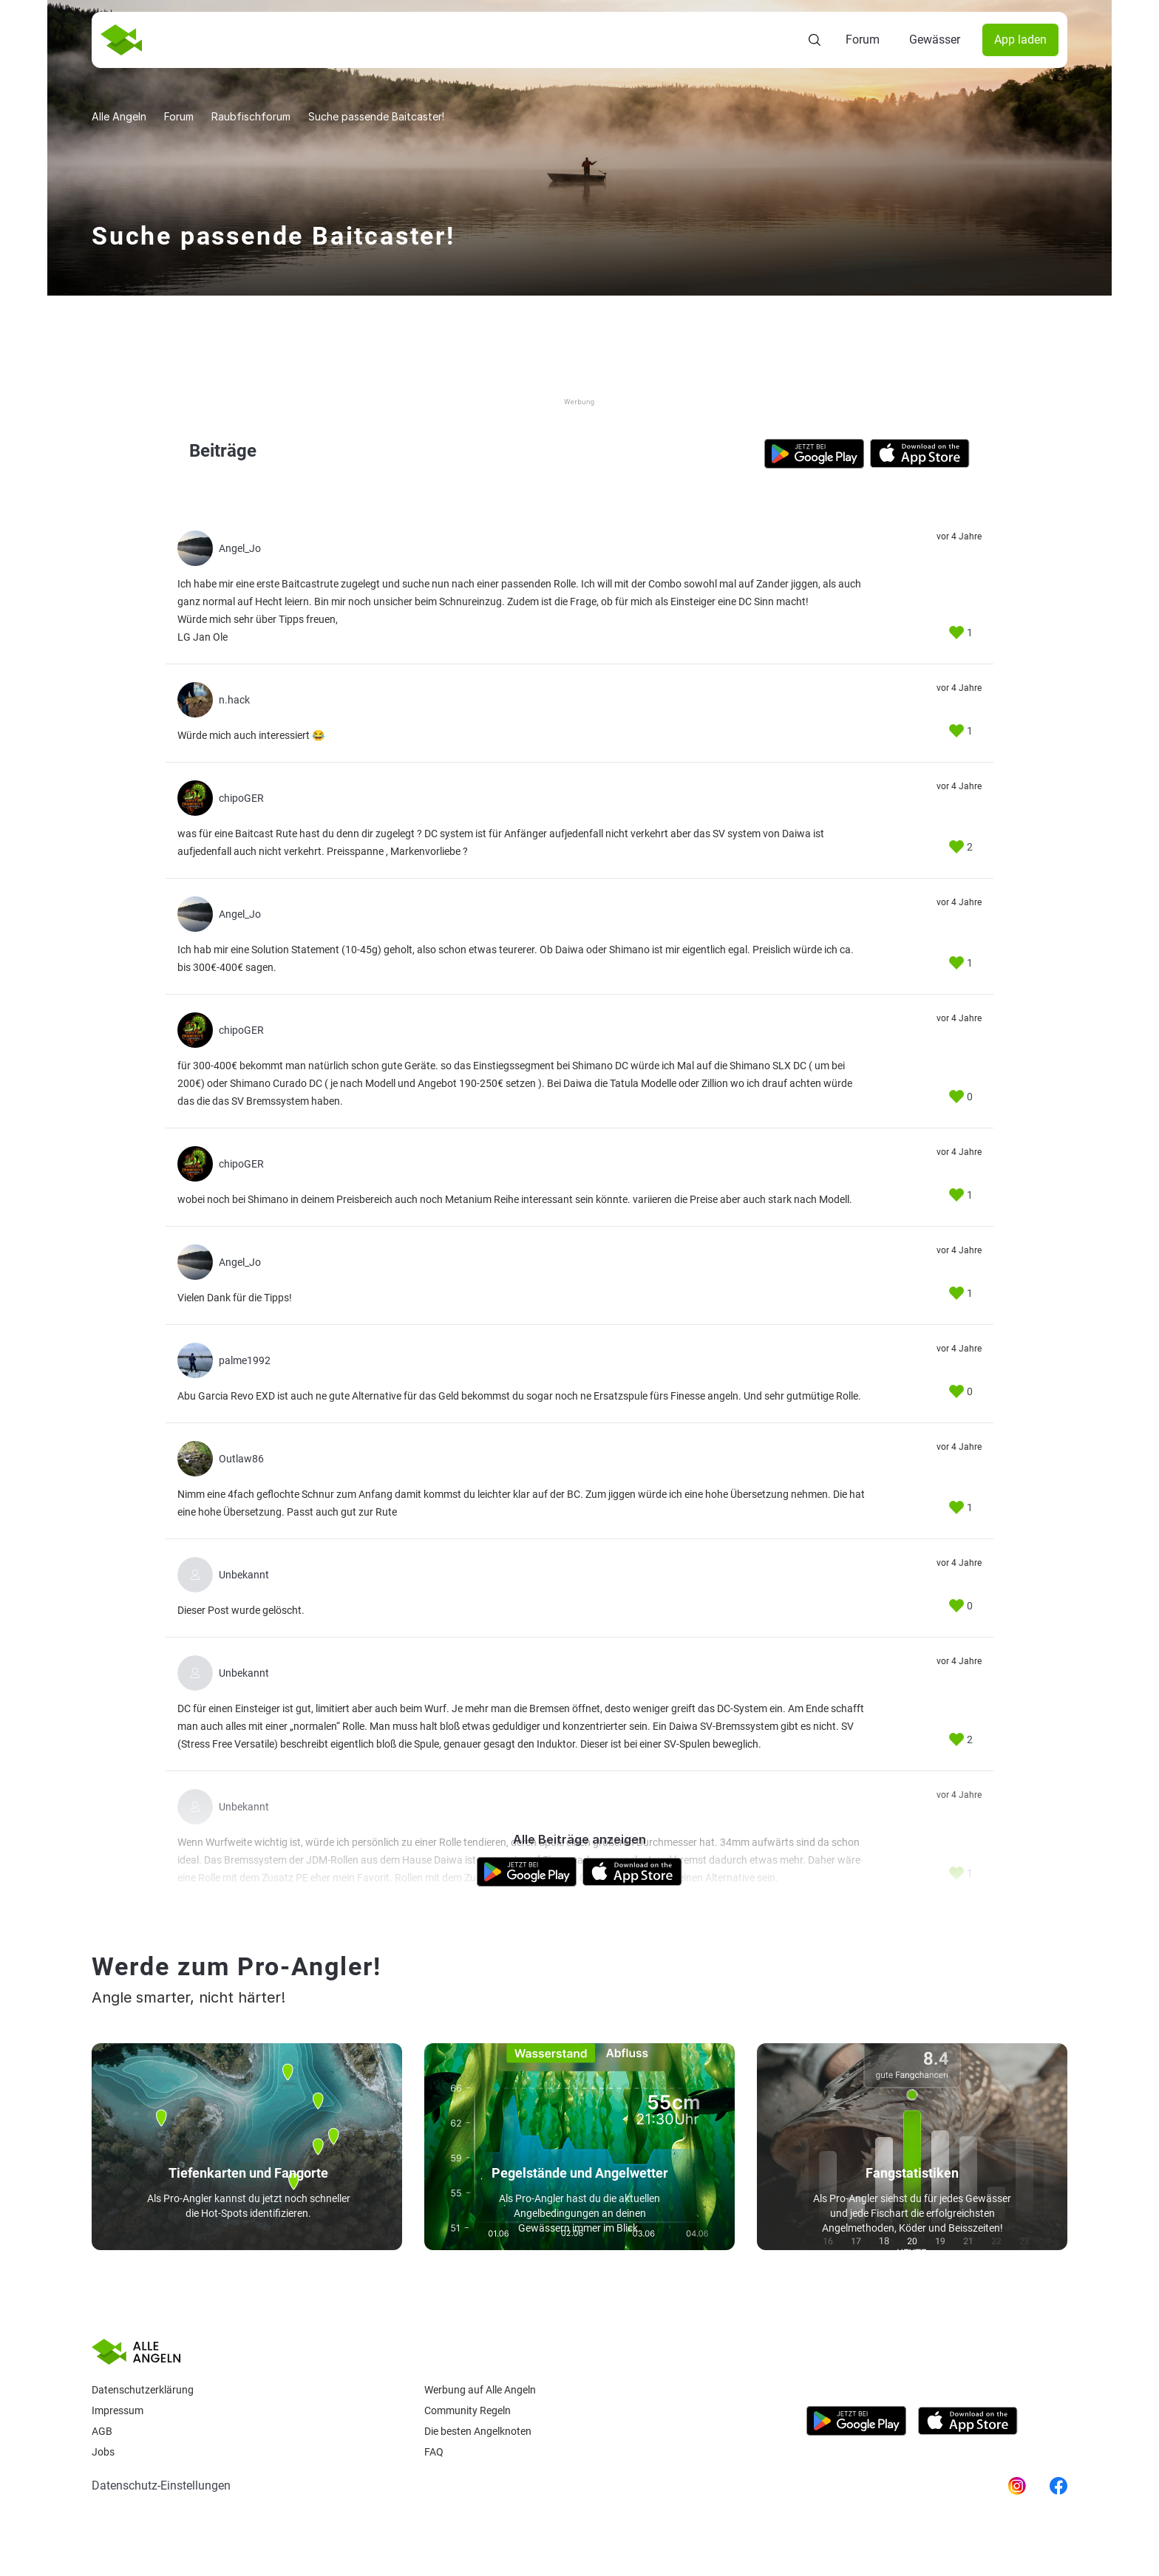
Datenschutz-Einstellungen (161, 2485)
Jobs (103, 2452)
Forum (863, 40)
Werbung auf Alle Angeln (480, 2390)
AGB (102, 2431)
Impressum (117, 2410)
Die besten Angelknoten (477, 2431)
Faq (433, 2452)
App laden (1020, 40)
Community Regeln (467, 2410)
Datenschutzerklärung (143, 2390)
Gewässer (934, 40)
